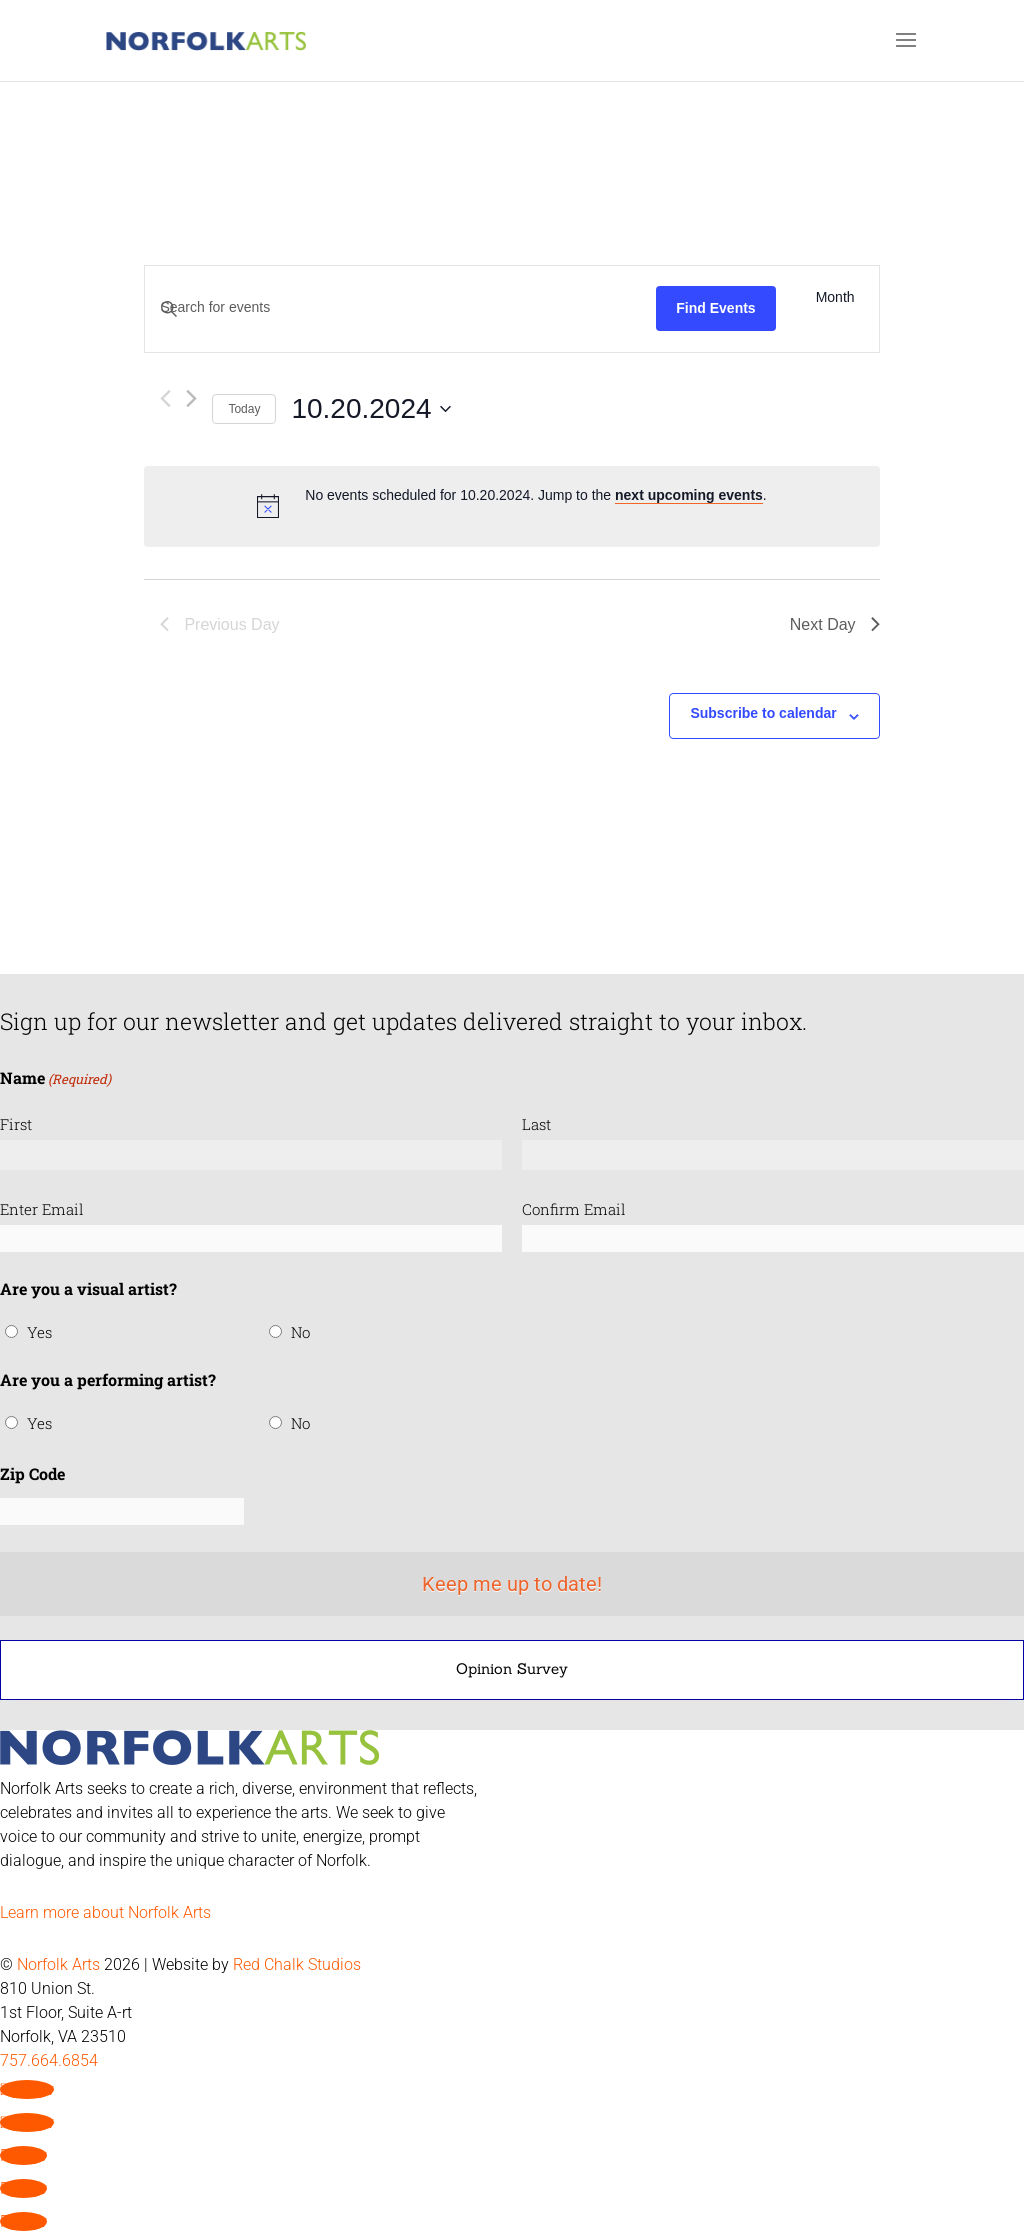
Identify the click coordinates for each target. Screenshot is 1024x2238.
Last (536, 1124)
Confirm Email (574, 1209)
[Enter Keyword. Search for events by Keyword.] (400, 307)
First (16, 1124)
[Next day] (191, 398)
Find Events (715, 308)
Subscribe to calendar (763, 713)
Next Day (835, 624)
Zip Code (32, 1473)
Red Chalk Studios (297, 1964)
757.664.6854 (49, 2060)
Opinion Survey (512, 1668)
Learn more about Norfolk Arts (105, 1912)
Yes (39, 1332)
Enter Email (42, 1209)
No (300, 1332)
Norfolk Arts (58, 1964)
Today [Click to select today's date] (244, 409)
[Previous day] (165, 398)
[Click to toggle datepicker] (370, 409)
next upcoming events (689, 495)
